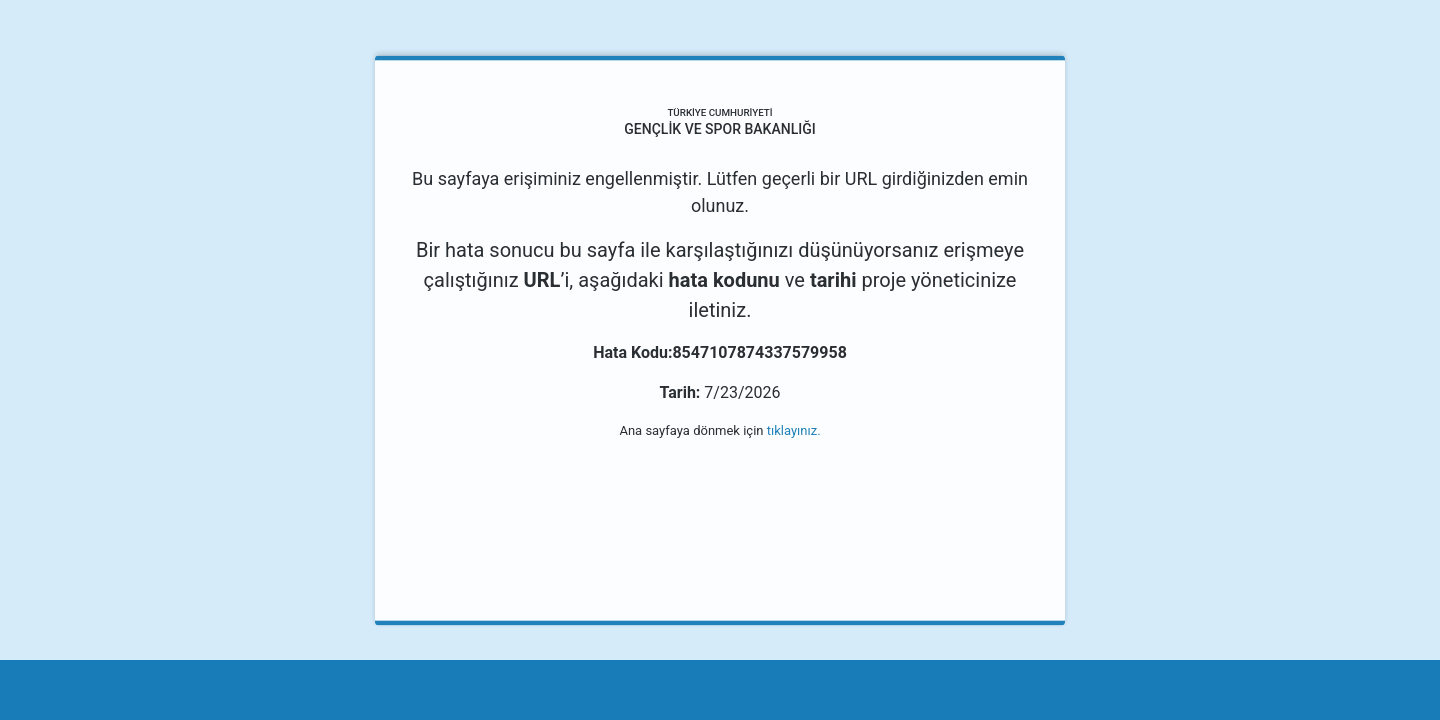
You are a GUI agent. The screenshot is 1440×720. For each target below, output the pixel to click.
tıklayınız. (794, 430)
